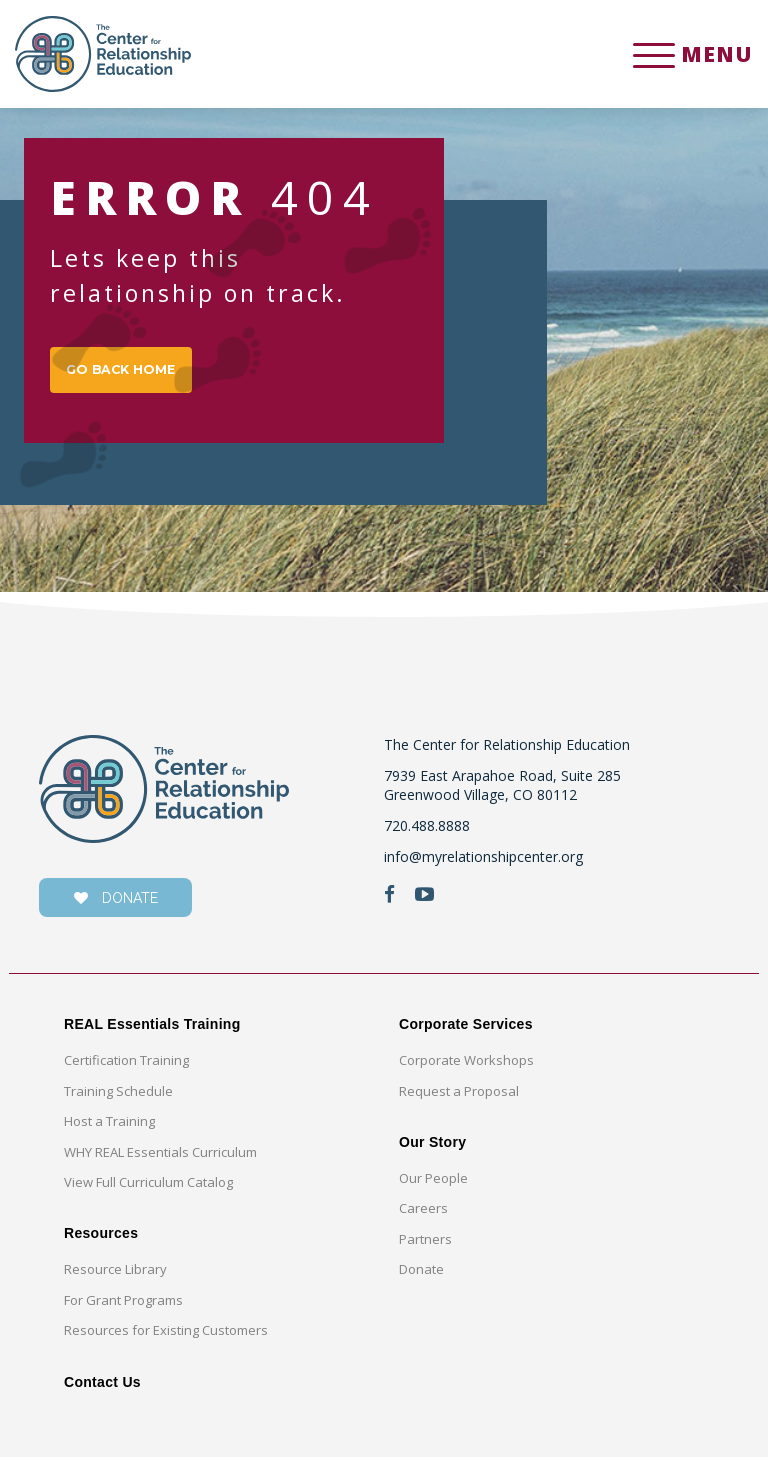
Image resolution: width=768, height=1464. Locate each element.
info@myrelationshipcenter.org (483, 862)
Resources (101, 1240)
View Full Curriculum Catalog (148, 1188)
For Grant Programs (123, 1306)
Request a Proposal (459, 1097)
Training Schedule (118, 1097)
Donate (421, 1276)
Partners (425, 1245)
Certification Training (126, 1066)
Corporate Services (466, 1031)
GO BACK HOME (130, 372)
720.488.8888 (427, 831)
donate (116, 905)
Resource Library (115, 1276)
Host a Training (109, 1127)
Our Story (432, 1148)
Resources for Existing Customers (166, 1336)
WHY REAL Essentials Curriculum (160, 1158)
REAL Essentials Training (152, 1031)
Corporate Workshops (466, 1066)
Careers (423, 1215)
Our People (433, 1184)
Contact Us (102, 1388)
